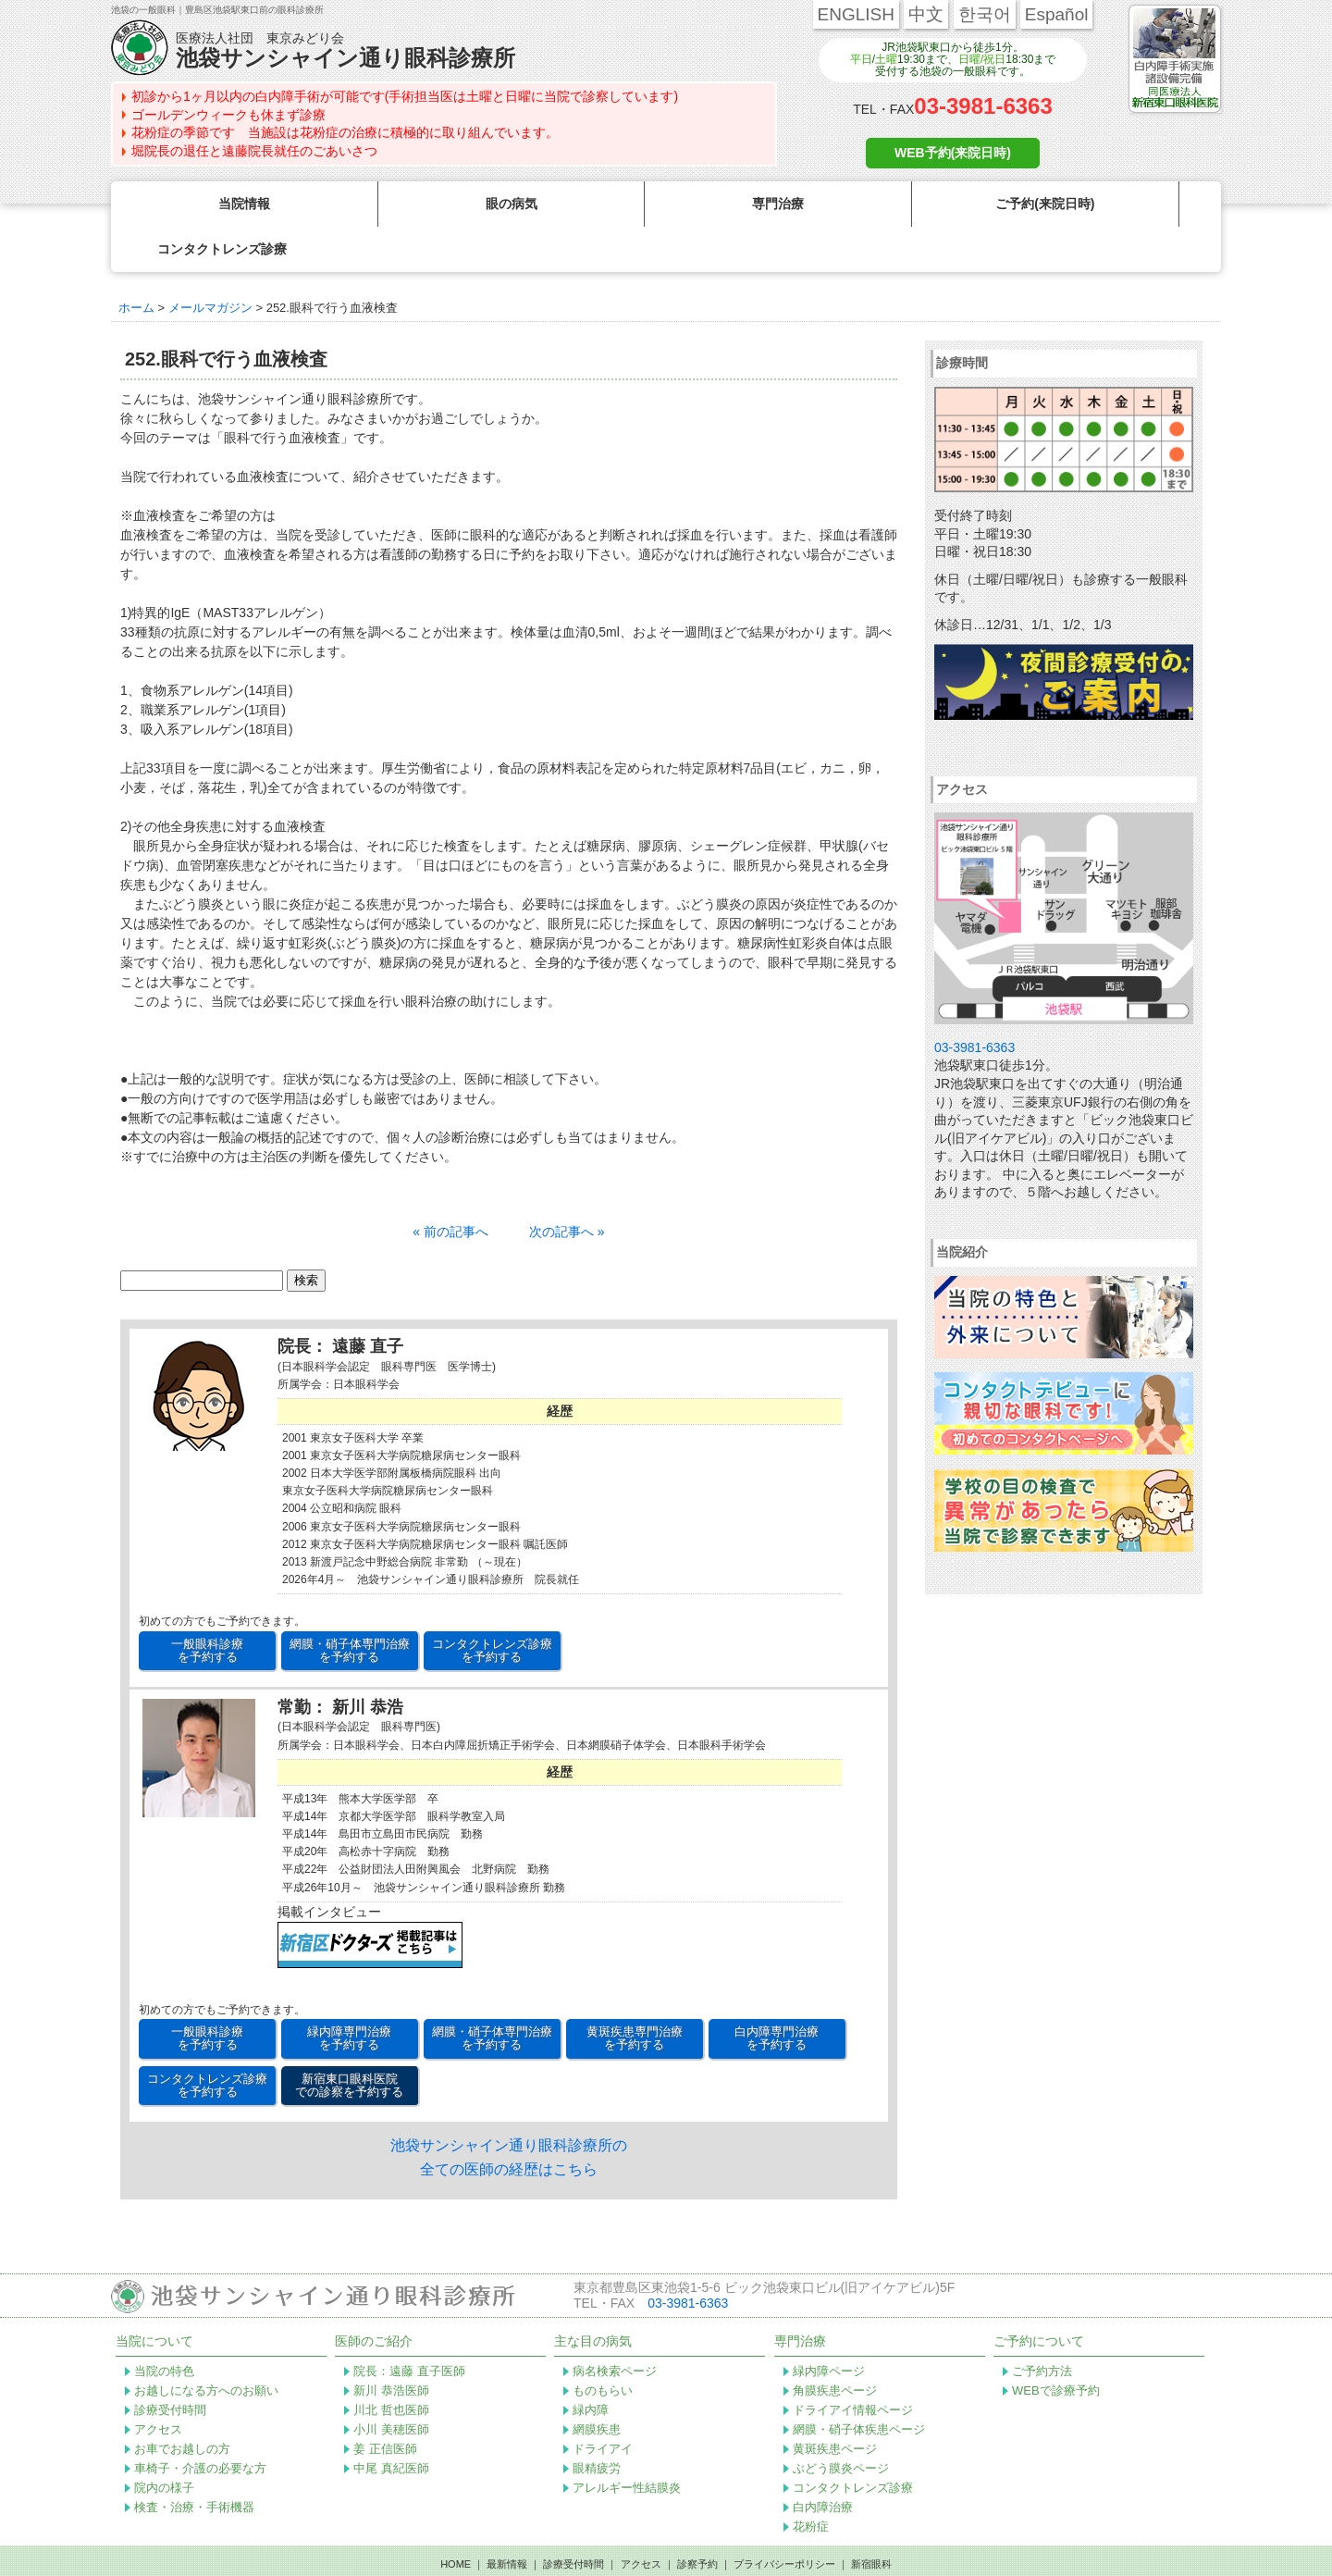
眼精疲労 (597, 2423)
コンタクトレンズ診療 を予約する (492, 1604)
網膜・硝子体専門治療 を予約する (350, 1604)
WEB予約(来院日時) (952, 152)
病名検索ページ (615, 2326)
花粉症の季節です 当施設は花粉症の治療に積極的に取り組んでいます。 (345, 132)
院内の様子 (164, 2442)
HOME (455, 2518)
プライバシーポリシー (784, 2518)
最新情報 (507, 2518)
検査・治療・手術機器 (194, 2462)
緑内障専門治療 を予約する (349, 1992)
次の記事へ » (567, 1186)
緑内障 (591, 2365)
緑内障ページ (829, 2326)
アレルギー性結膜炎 (627, 2442)
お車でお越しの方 (182, 2403)
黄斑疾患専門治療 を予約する (634, 1992)
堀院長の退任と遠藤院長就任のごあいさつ (254, 150)
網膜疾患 (597, 2384)
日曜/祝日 (981, 59)
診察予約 (697, 2518)
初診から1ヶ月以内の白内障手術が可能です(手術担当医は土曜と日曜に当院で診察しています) (404, 96)
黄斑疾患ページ (835, 2403)
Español (1057, 14)
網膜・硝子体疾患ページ (859, 2384)
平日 (861, 59)
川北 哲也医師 (391, 2365)
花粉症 (811, 2481)
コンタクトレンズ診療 (853, 2442)
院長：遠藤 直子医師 (409, 2326)
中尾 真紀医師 (391, 2423)
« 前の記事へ (450, 1186)
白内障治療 (823, 2462)
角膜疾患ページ (835, 2345)
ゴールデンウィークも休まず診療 (228, 114)
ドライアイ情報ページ (853, 2365)
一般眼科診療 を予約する (207, 1604)
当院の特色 (164, 2326)
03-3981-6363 (983, 105)
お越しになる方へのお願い (206, 2345)
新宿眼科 (871, 2518)
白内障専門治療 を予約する (776, 1992)
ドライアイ (603, 2403)
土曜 (886, 59)
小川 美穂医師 (391, 2384)
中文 (926, 14)
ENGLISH (856, 14)
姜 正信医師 (385, 2403)
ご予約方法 (1042, 2326)
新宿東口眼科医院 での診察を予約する (349, 2039)
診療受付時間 (170, 2365)
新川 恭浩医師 (391, 2345)
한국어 (984, 14)
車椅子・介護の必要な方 (200, 2423)
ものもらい (603, 2345)
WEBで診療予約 (1056, 2345)
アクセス (158, 2384)
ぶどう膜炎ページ (841, 2423)
